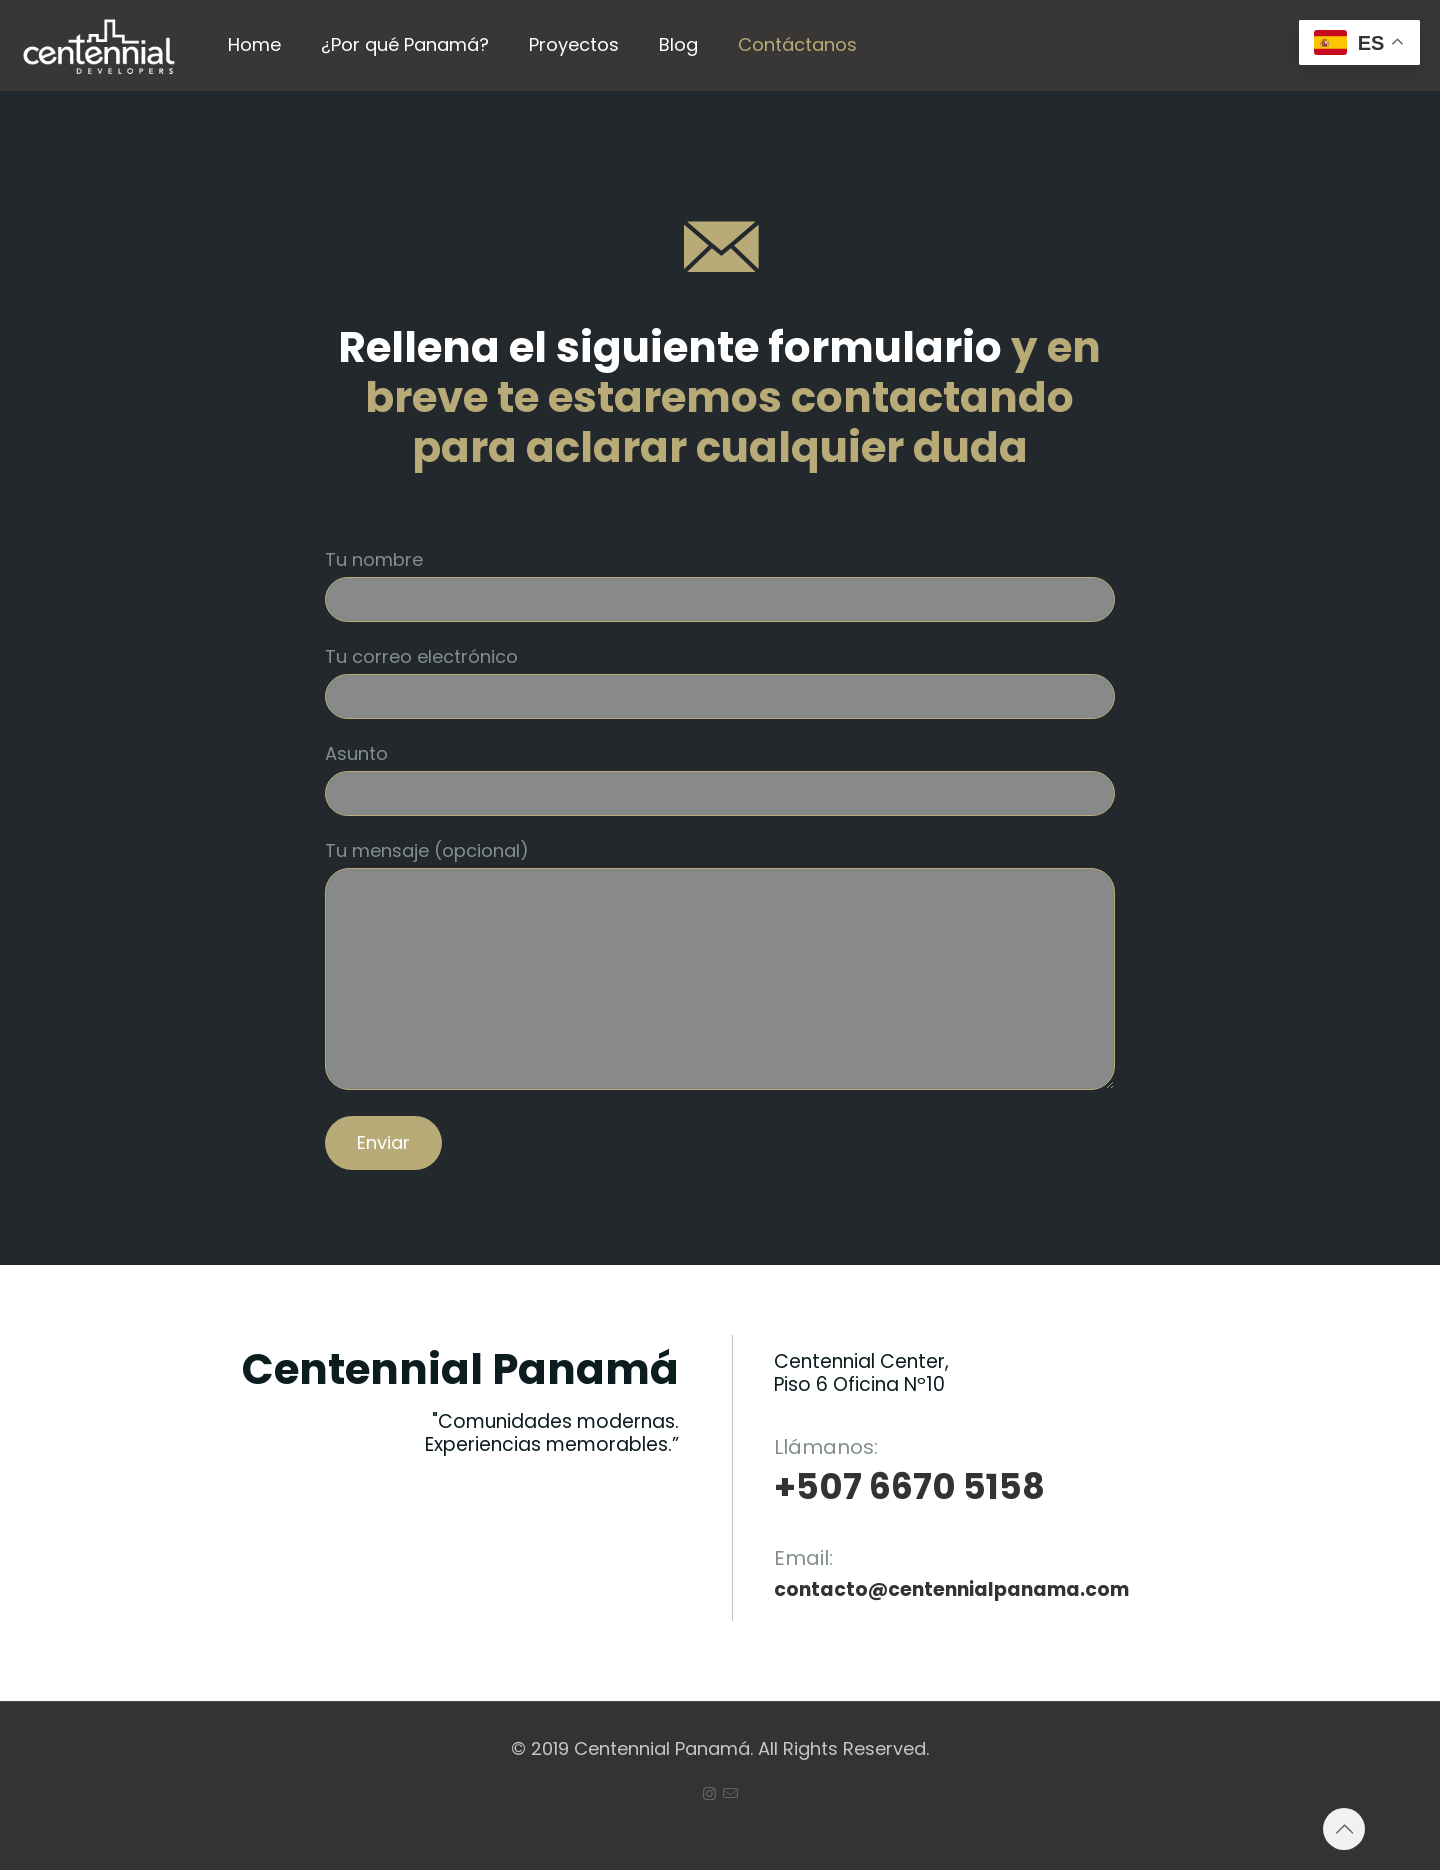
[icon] (730, 1793)
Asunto (719, 778)
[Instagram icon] (709, 1793)
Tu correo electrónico (719, 681)
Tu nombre (719, 584)
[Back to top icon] (1344, 1829)
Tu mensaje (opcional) (719, 964)
